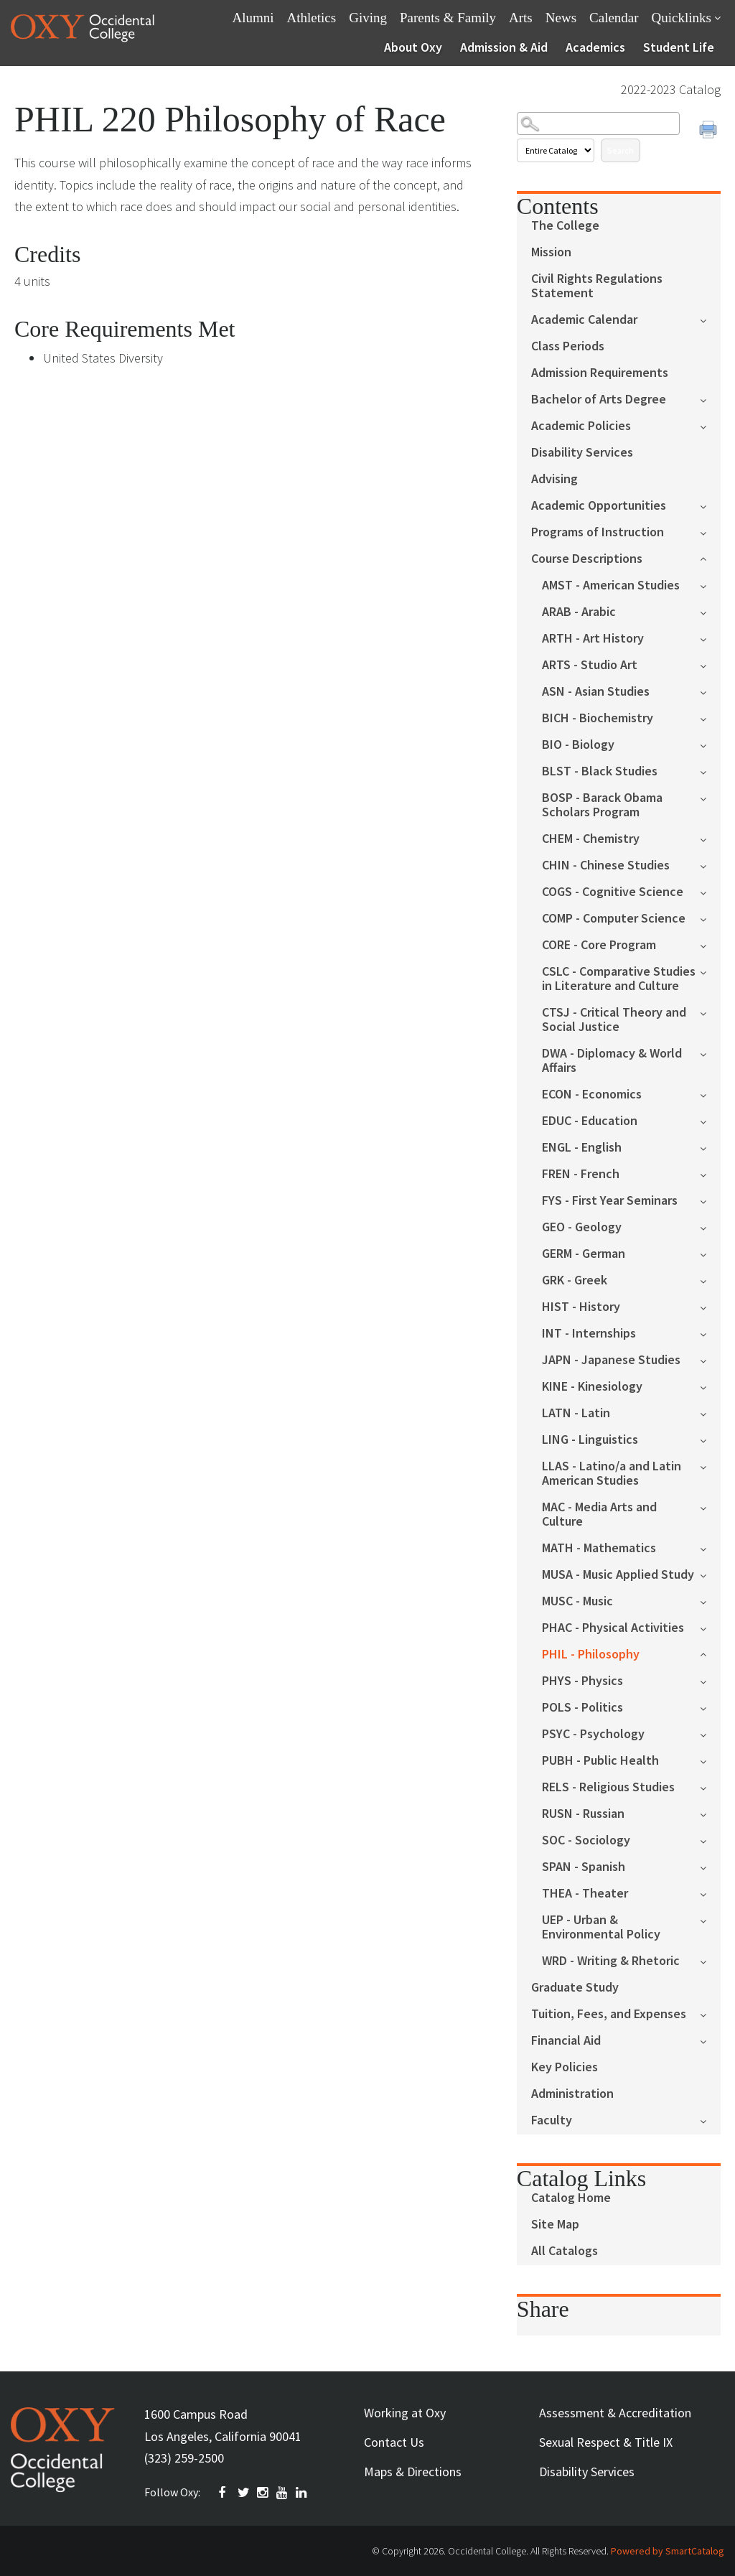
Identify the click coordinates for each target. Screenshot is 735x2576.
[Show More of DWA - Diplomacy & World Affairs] (710, 1053)
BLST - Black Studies (599, 771)
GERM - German (583, 1253)
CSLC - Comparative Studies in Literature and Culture (619, 979)
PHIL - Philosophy (591, 1654)
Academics (595, 47)
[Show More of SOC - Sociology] (710, 1840)
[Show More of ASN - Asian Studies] (710, 691)
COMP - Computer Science (613, 918)
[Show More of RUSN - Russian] (710, 1813)
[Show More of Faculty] (710, 2120)
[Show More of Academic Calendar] (710, 319)
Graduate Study (575, 1987)
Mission (551, 252)
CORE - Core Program (599, 945)
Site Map (555, 2224)
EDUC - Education (589, 1121)
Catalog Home (571, 2198)
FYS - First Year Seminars (610, 1200)
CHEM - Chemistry (591, 838)
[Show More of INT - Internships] (710, 1333)
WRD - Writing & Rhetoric (611, 1961)
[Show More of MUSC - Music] (710, 1600)
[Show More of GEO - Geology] (710, 1226)
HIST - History (581, 1307)
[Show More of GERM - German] (710, 1253)
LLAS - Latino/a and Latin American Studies (611, 1473)
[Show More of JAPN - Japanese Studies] (710, 1359)
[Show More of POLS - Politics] (710, 1707)
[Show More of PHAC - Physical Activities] (710, 1627)
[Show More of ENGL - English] (710, 1147)
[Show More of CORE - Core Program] (710, 944)
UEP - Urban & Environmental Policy (601, 1927)
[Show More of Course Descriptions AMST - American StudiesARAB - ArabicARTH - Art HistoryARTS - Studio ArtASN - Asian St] (710, 557)
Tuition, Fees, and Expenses (608, 2014)
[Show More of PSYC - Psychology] (710, 1733)
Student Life (678, 47)
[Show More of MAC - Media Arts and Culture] (710, 1506)
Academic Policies (581, 426)
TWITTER (244, 2492)
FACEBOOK (224, 2492)
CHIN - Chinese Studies (606, 865)
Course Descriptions (586, 558)
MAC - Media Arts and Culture (599, 1514)
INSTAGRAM (263, 2492)
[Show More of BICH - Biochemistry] (710, 717)
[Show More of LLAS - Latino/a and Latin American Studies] (710, 1466)
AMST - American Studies (611, 585)
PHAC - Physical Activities (613, 1627)
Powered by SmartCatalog (667, 2550)
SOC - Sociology (586, 1840)
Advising (554, 479)
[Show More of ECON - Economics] (710, 1094)
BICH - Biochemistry (597, 718)
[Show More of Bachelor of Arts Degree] (710, 399)
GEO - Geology (582, 1227)
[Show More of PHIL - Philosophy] (710, 1653)
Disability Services (582, 452)
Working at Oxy (405, 2412)
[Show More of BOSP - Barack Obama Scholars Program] (710, 797)
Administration (572, 2093)
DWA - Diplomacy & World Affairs (612, 1060)
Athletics (312, 17)
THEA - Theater (585, 1893)
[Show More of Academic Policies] (710, 425)
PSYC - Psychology (593, 1734)
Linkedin (302, 2492)
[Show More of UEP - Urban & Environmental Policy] (710, 1919)
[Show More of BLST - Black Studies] (710, 771)
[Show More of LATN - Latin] (710, 1412)
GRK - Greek (574, 1280)
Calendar (614, 17)
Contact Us (394, 2442)
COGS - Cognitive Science (612, 892)
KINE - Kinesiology (592, 1386)
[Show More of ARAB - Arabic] (710, 611)
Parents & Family (448, 17)
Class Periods (567, 346)
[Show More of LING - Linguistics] (710, 1439)
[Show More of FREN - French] (710, 1173)
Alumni (253, 17)
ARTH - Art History (593, 638)
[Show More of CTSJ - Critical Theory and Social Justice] (710, 1012)
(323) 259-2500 (184, 2458)
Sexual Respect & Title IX (606, 2442)
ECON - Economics (592, 1094)
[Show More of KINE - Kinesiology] (710, 1386)
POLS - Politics (582, 1707)
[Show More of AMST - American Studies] (710, 585)
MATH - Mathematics (599, 1548)
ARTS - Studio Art (589, 665)
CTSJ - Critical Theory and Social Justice (614, 1020)
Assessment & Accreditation (615, 2412)
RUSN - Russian (583, 1813)
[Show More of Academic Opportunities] (710, 505)
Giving (368, 17)
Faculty (551, 2120)
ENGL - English (582, 1147)
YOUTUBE (282, 2492)
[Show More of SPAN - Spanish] (710, 1866)
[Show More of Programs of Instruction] (710, 531)
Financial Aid (566, 2040)
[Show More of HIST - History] (710, 1306)
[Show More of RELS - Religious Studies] (710, 1786)
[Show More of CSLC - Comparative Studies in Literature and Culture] (710, 971)
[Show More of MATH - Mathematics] (710, 1547)
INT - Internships (589, 1333)
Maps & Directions (413, 2471)
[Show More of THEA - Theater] (710, 1893)
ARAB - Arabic (579, 612)
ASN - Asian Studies (596, 691)
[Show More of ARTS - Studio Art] (710, 664)
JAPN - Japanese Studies (611, 1360)
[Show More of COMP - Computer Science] (710, 918)
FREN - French (580, 1174)
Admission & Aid (504, 47)
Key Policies (564, 2067)
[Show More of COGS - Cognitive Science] (710, 891)
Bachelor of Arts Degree (598, 399)
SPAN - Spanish (583, 1867)
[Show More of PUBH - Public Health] (710, 1760)
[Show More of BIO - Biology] (710, 744)
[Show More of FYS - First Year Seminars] (710, 1200)
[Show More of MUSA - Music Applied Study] (710, 1574)
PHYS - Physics (582, 1681)
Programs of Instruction (597, 532)
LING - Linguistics (590, 1439)
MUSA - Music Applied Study (618, 1574)
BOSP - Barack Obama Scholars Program (602, 805)
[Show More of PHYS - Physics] (710, 1680)
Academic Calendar (584, 319)
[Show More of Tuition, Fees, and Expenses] (710, 2013)
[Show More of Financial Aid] (710, 2040)
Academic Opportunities (598, 505)
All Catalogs (564, 2251)
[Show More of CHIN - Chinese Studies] (710, 865)
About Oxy (413, 47)
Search (620, 150)
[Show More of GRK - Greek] (710, 1280)
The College (565, 225)
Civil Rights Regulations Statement (597, 286)
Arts (521, 17)
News (561, 17)
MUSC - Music (577, 1601)
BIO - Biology (578, 744)
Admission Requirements (599, 373)
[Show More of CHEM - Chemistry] (710, 838)
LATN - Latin (576, 1413)
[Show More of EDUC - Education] (710, 1120)
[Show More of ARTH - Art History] (710, 638)
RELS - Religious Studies (608, 1787)
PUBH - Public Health (600, 1760)
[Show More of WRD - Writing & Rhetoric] (710, 1960)
